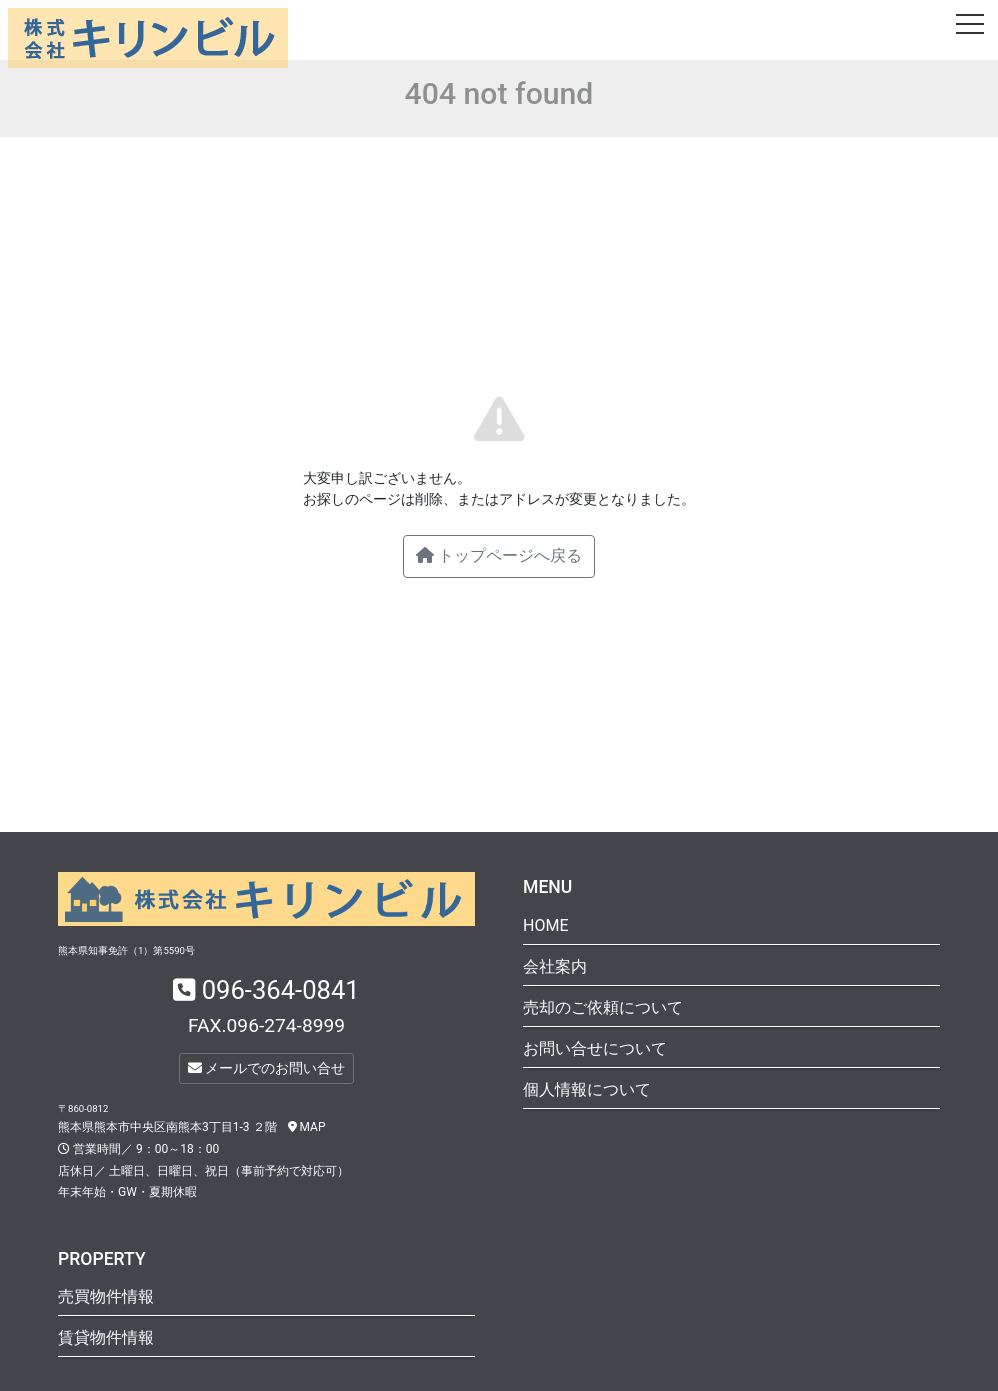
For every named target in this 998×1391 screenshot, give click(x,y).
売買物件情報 (106, 1296)
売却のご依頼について (603, 1007)
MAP (307, 1127)
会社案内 (555, 966)
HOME (545, 925)
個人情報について (587, 1089)
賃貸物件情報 (106, 1337)
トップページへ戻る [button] (499, 555)
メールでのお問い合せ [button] (266, 1068)
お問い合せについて (595, 1048)
